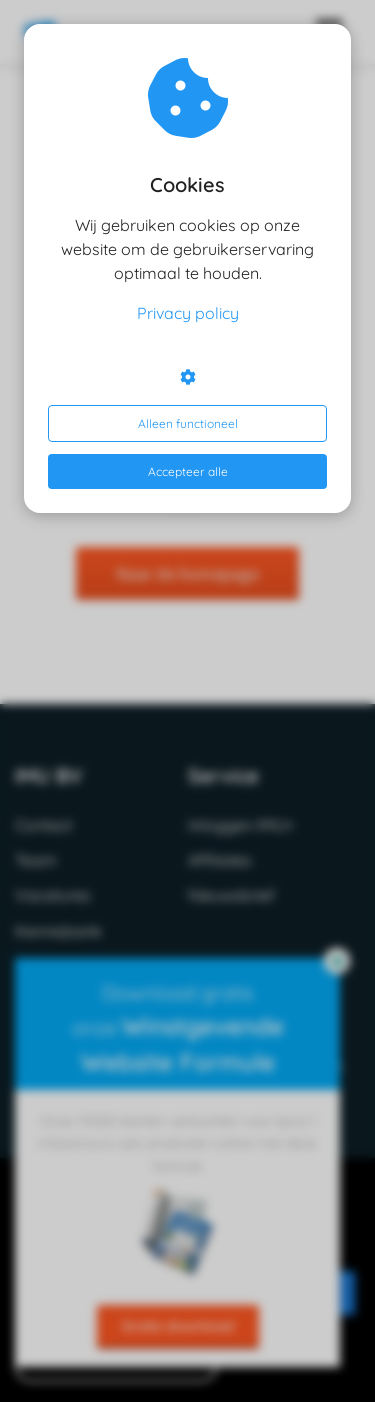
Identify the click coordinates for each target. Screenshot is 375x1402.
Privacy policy (188, 313)
